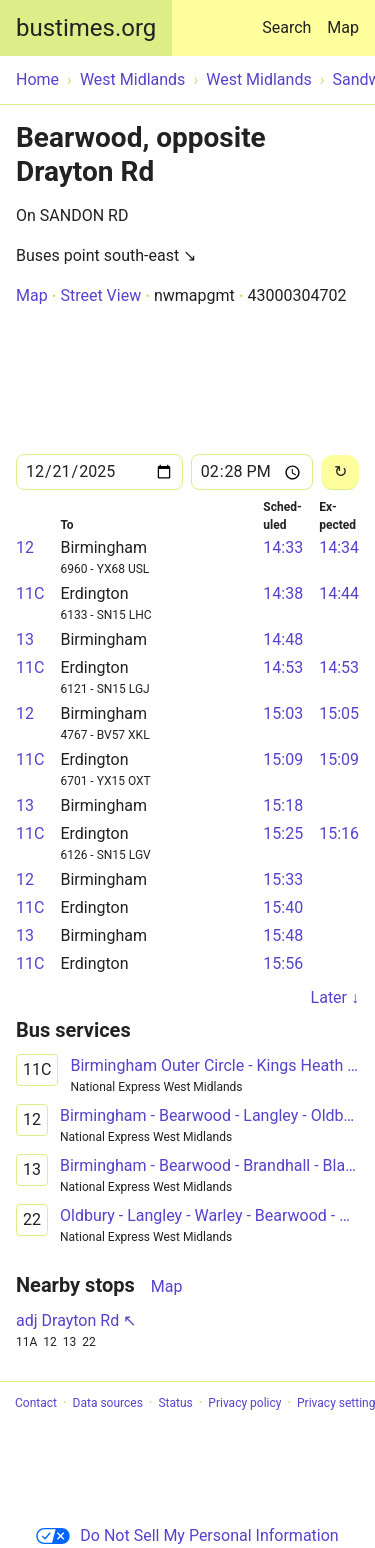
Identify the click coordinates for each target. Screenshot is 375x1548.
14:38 (283, 593)
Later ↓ (335, 997)
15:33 (283, 879)
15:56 (283, 963)
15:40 (283, 907)
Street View (100, 295)
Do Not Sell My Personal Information (187, 1535)
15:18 (283, 805)
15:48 (283, 935)
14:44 (339, 593)
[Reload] (340, 472)
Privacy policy (244, 1403)
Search (290, 18)
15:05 (339, 713)
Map (343, 27)
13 (25, 639)
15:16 (339, 833)
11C (30, 593)
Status (175, 1403)
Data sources (108, 1403)
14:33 (283, 547)
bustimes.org (86, 28)
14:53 (283, 667)
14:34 (339, 547)
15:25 (283, 833)
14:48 (283, 639)
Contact (36, 1403)
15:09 (283, 759)
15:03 (283, 713)
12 (25, 547)
